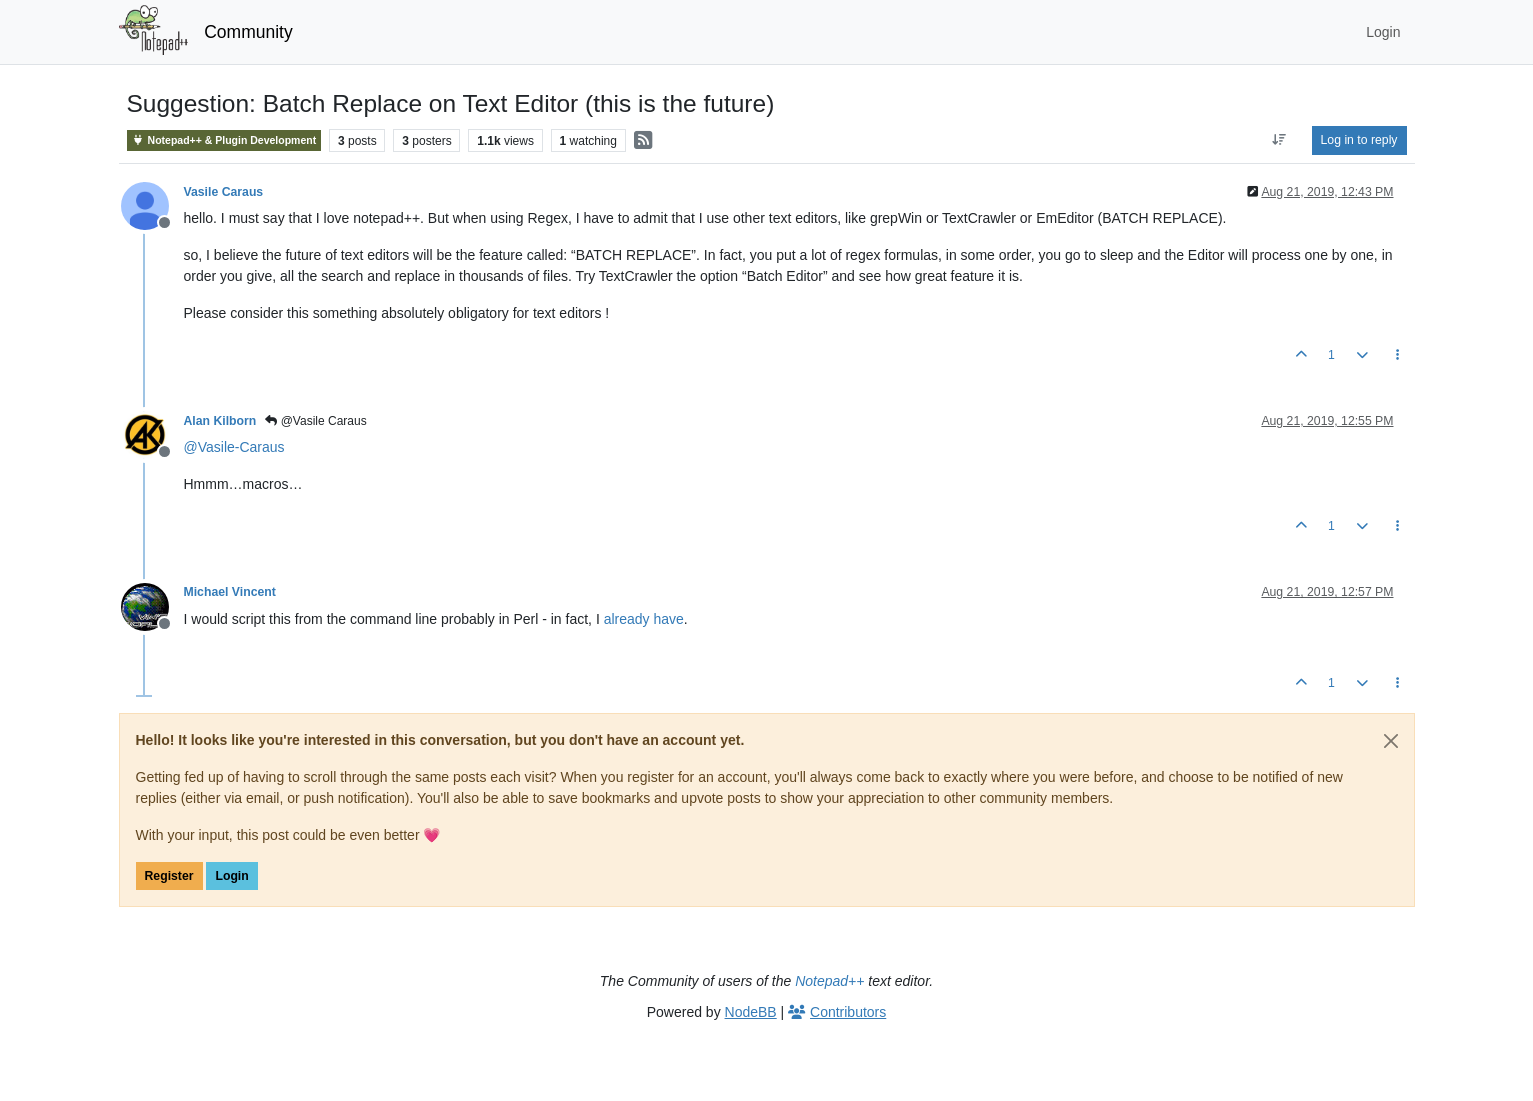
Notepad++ (829, 981)
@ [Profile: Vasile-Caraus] (234, 447)
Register (169, 876)
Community (248, 32)
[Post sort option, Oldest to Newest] (1278, 140)
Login (231, 876)
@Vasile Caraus (315, 421)
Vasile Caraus (224, 192)
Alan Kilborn (220, 421)
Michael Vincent (230, 592)
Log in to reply (1359, 140)
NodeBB (751, 1012)
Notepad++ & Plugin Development (224, 140)
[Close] (1391, 741)
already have (644, 619)
